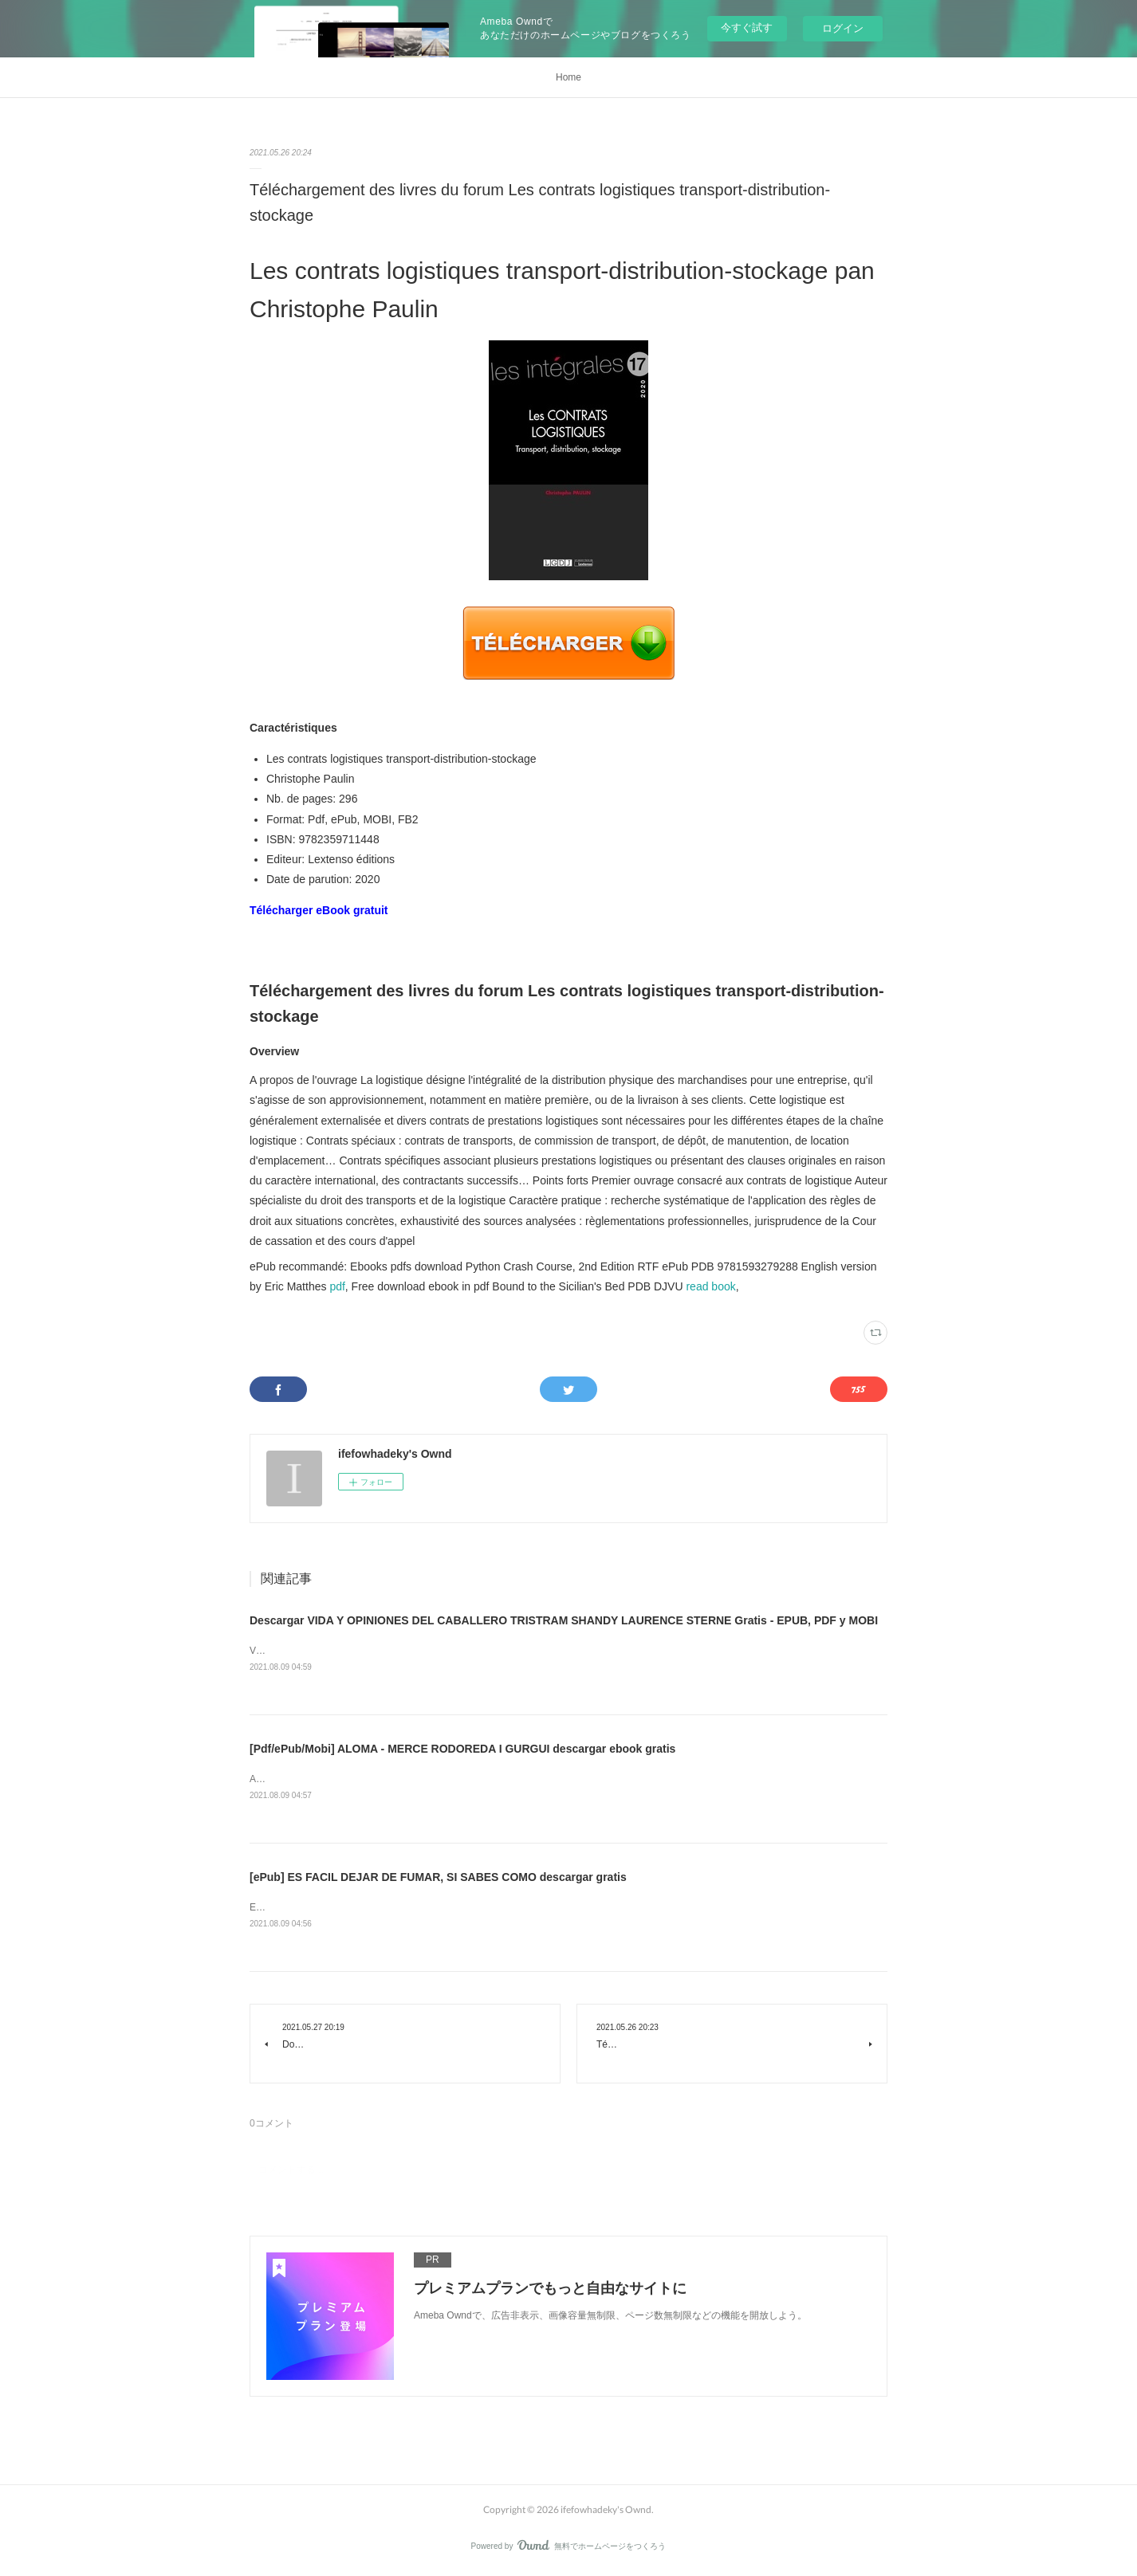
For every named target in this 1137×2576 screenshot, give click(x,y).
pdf (336, 1286)
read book (710, 1286)
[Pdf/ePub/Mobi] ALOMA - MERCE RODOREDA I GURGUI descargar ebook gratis (462, 1750)
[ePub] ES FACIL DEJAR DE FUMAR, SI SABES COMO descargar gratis (438, 1878)
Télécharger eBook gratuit (319, 910)
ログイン (843, 28)
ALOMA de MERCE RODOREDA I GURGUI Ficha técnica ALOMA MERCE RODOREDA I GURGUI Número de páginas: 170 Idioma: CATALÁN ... (559, 1780)
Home (568, 77)
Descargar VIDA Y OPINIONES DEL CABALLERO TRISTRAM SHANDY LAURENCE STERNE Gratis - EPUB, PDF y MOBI (564, 1620)
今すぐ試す (747, 27)
